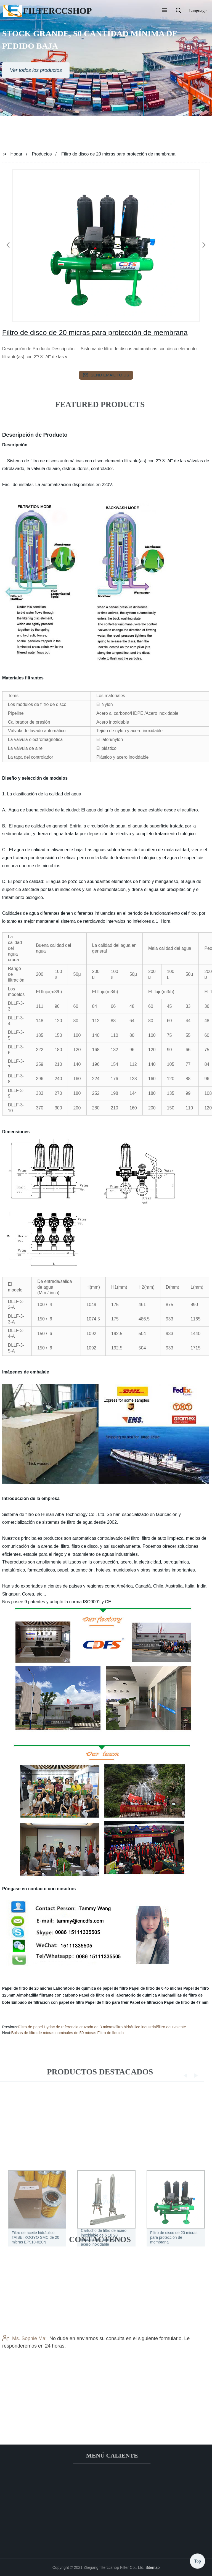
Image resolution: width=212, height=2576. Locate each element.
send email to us (106, 375)
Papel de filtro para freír (107, 2002)
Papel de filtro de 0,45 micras (155, 1988)
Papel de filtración (146, 2002)
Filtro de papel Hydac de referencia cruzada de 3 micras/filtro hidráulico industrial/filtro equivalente (102, 2027)
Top (197, 2559)
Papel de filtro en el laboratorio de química (118, 1995)
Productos (42, 154)
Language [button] (197, 10)
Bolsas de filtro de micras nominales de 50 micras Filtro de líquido (67, 2033)
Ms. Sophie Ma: (24, 2388)
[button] (164, 10)
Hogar (16, 154)
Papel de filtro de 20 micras (27, 1988)
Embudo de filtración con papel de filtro (47, 2002)
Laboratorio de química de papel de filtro (90, 1988)
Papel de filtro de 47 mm (186, 2002)
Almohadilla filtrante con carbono (47, 1995)
